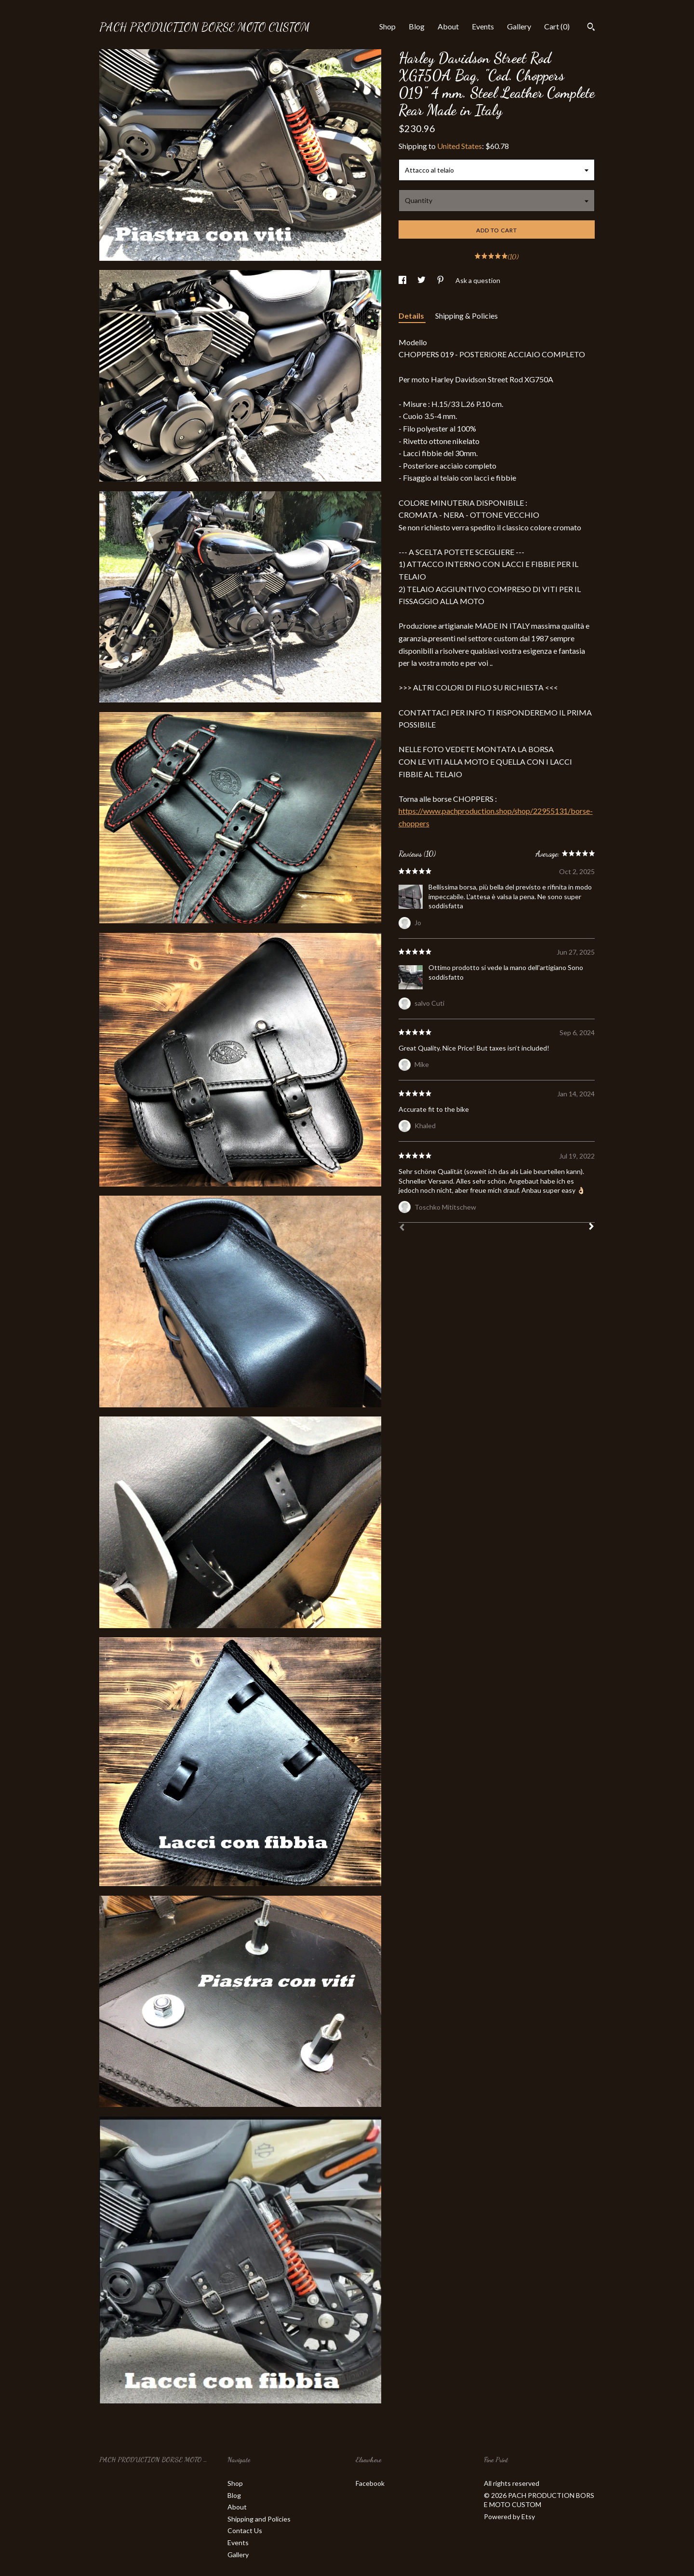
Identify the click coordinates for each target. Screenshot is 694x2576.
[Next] (591, 1227)
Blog (417, 26)
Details (412, 315)
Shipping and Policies (259, 2519)
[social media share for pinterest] (441, 280)
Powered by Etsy (509, 2516)
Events (483, 26)
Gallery (519, 26)
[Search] (591, 28)
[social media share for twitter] (422, 280)
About (448, 26)
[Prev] (402, 1228)
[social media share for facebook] (403, 280)
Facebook (370, 2483)
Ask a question (477, 280)
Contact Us (244, 2530)
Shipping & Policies (466, 315)
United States (459, 145)
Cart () (557, 26)
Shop (387, 26)
